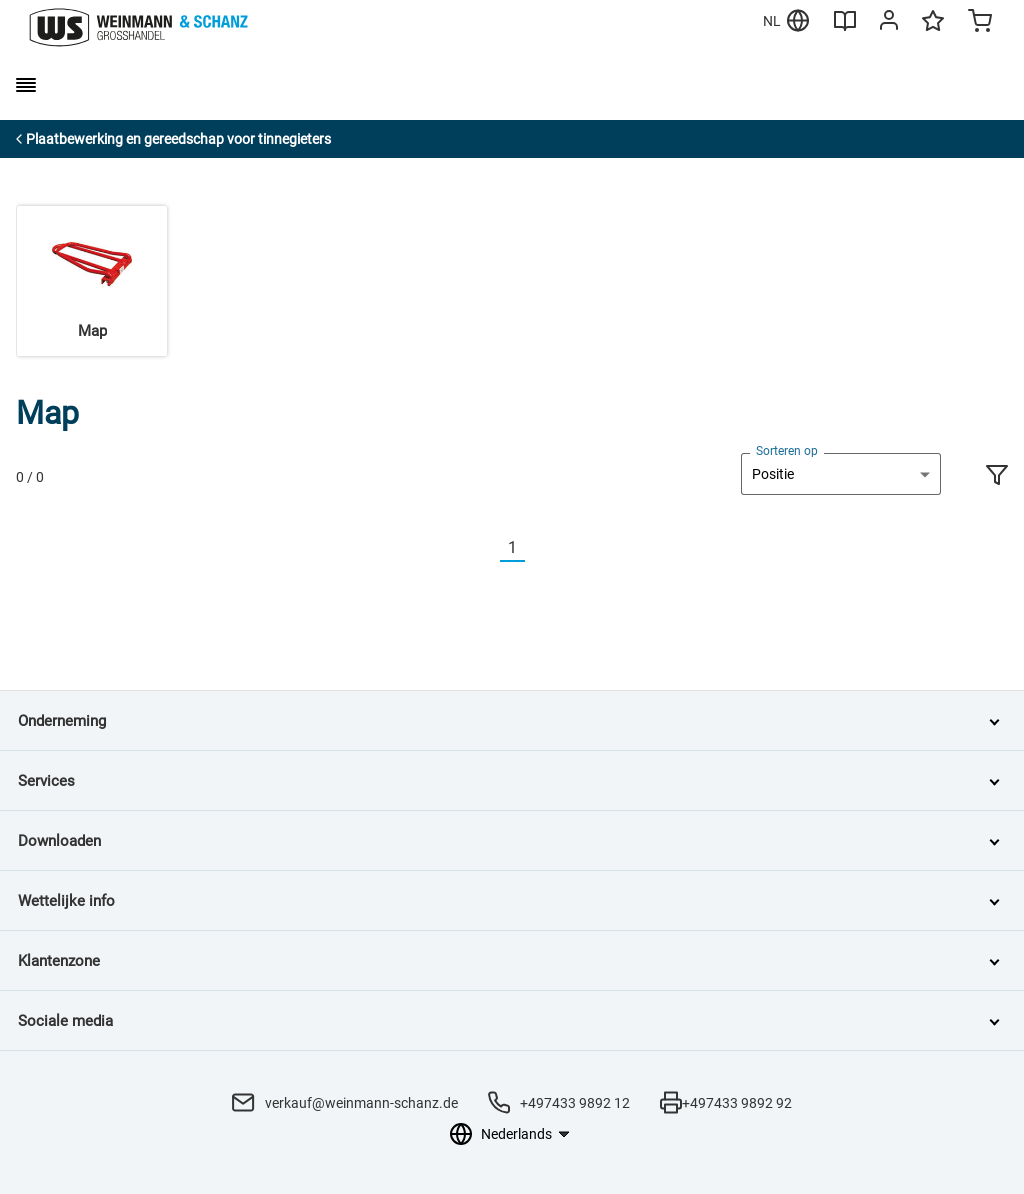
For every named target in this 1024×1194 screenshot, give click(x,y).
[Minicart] (980, 23)
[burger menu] (26, 85)
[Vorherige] (488, 548)
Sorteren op (787, 451)
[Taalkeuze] (524, 1134)
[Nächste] (537, 548)
